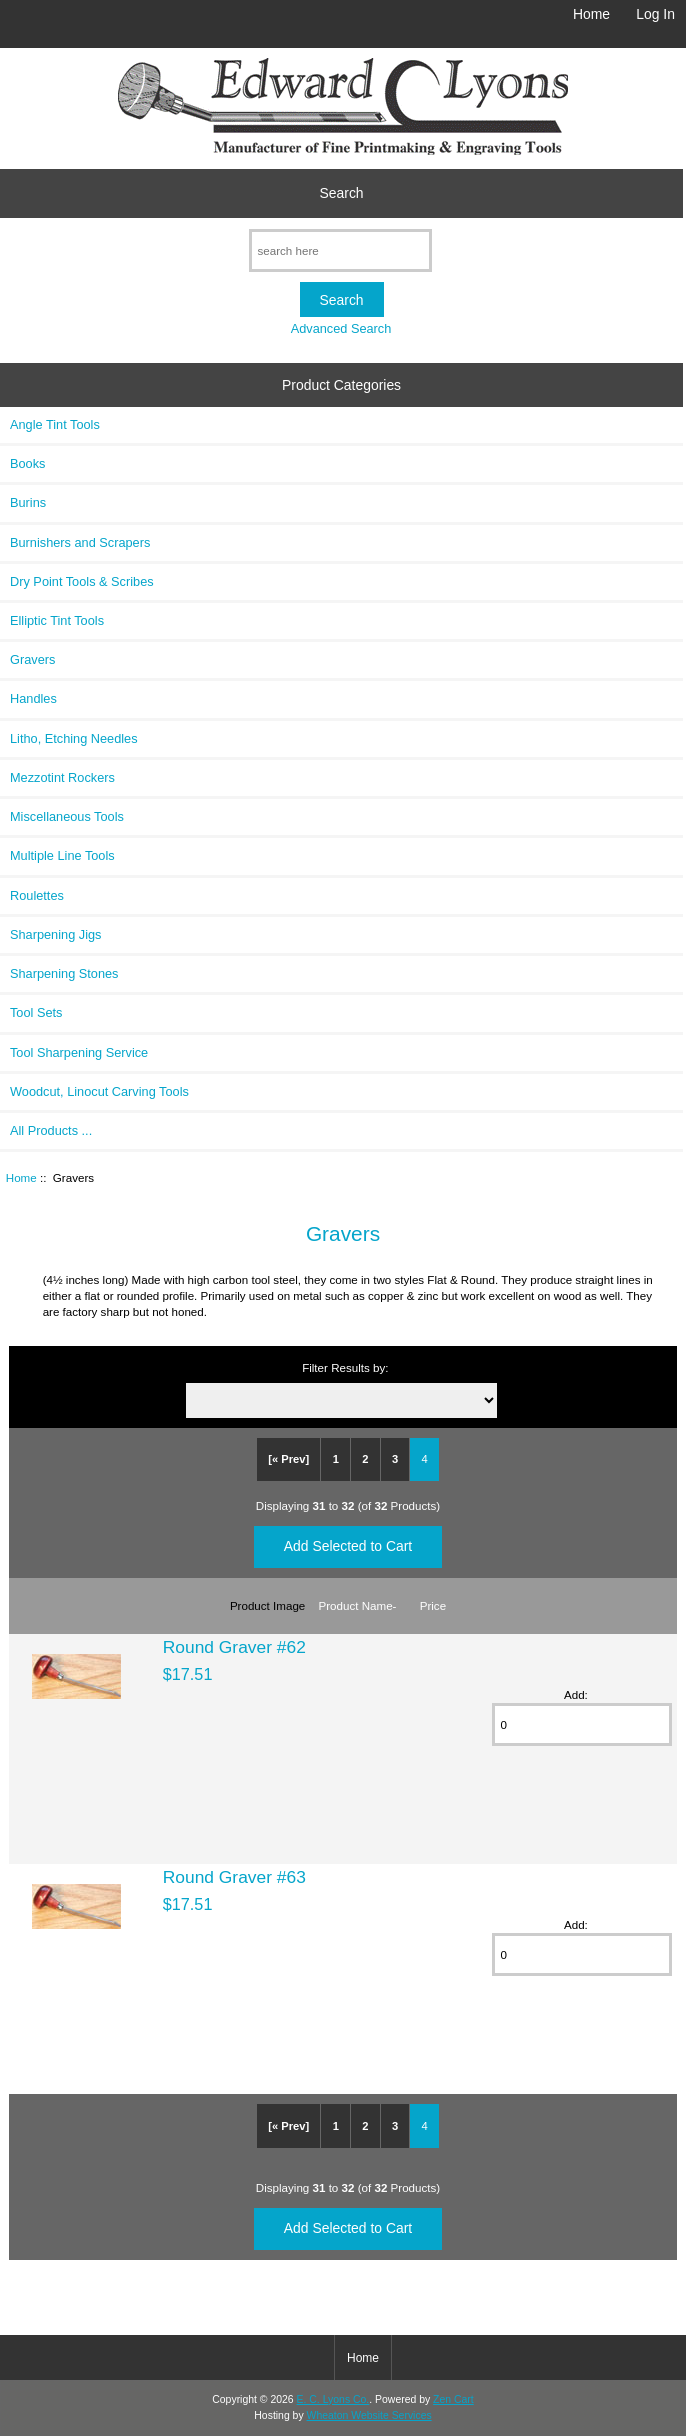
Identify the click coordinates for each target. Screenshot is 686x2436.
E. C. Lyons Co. (333, 2399)
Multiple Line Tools (62, 855)
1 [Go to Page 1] (336, 1459)
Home (591, 14)
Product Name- (358, 1605)
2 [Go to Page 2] (365, 1459)
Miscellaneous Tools (67, 816)
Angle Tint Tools (55, 424)
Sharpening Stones (64, 973)
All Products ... (51, 1130)
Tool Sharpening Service (79, 1052)
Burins (28, 502)
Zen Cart (453, 2399)
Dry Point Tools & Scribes (82, 581)
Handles (33, 698)
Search (342, 193)
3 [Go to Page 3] (395, 1459)
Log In (655, 14)
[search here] (340, 250)
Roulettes (37, 895)
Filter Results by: (345, 1367)
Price (433, 1605)
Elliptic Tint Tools (57, 620)
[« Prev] (288, 1459)
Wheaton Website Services (369, 2415)
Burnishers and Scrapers (80, 542)
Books (27, 463)
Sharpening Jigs (55, 934)
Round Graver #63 (234, 1877)
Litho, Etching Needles (74, 738)
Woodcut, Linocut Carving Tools (99, 1091)
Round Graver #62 (234, 1647)
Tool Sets (36, 1012)
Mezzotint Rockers (62, 777)
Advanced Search (341, 328)
